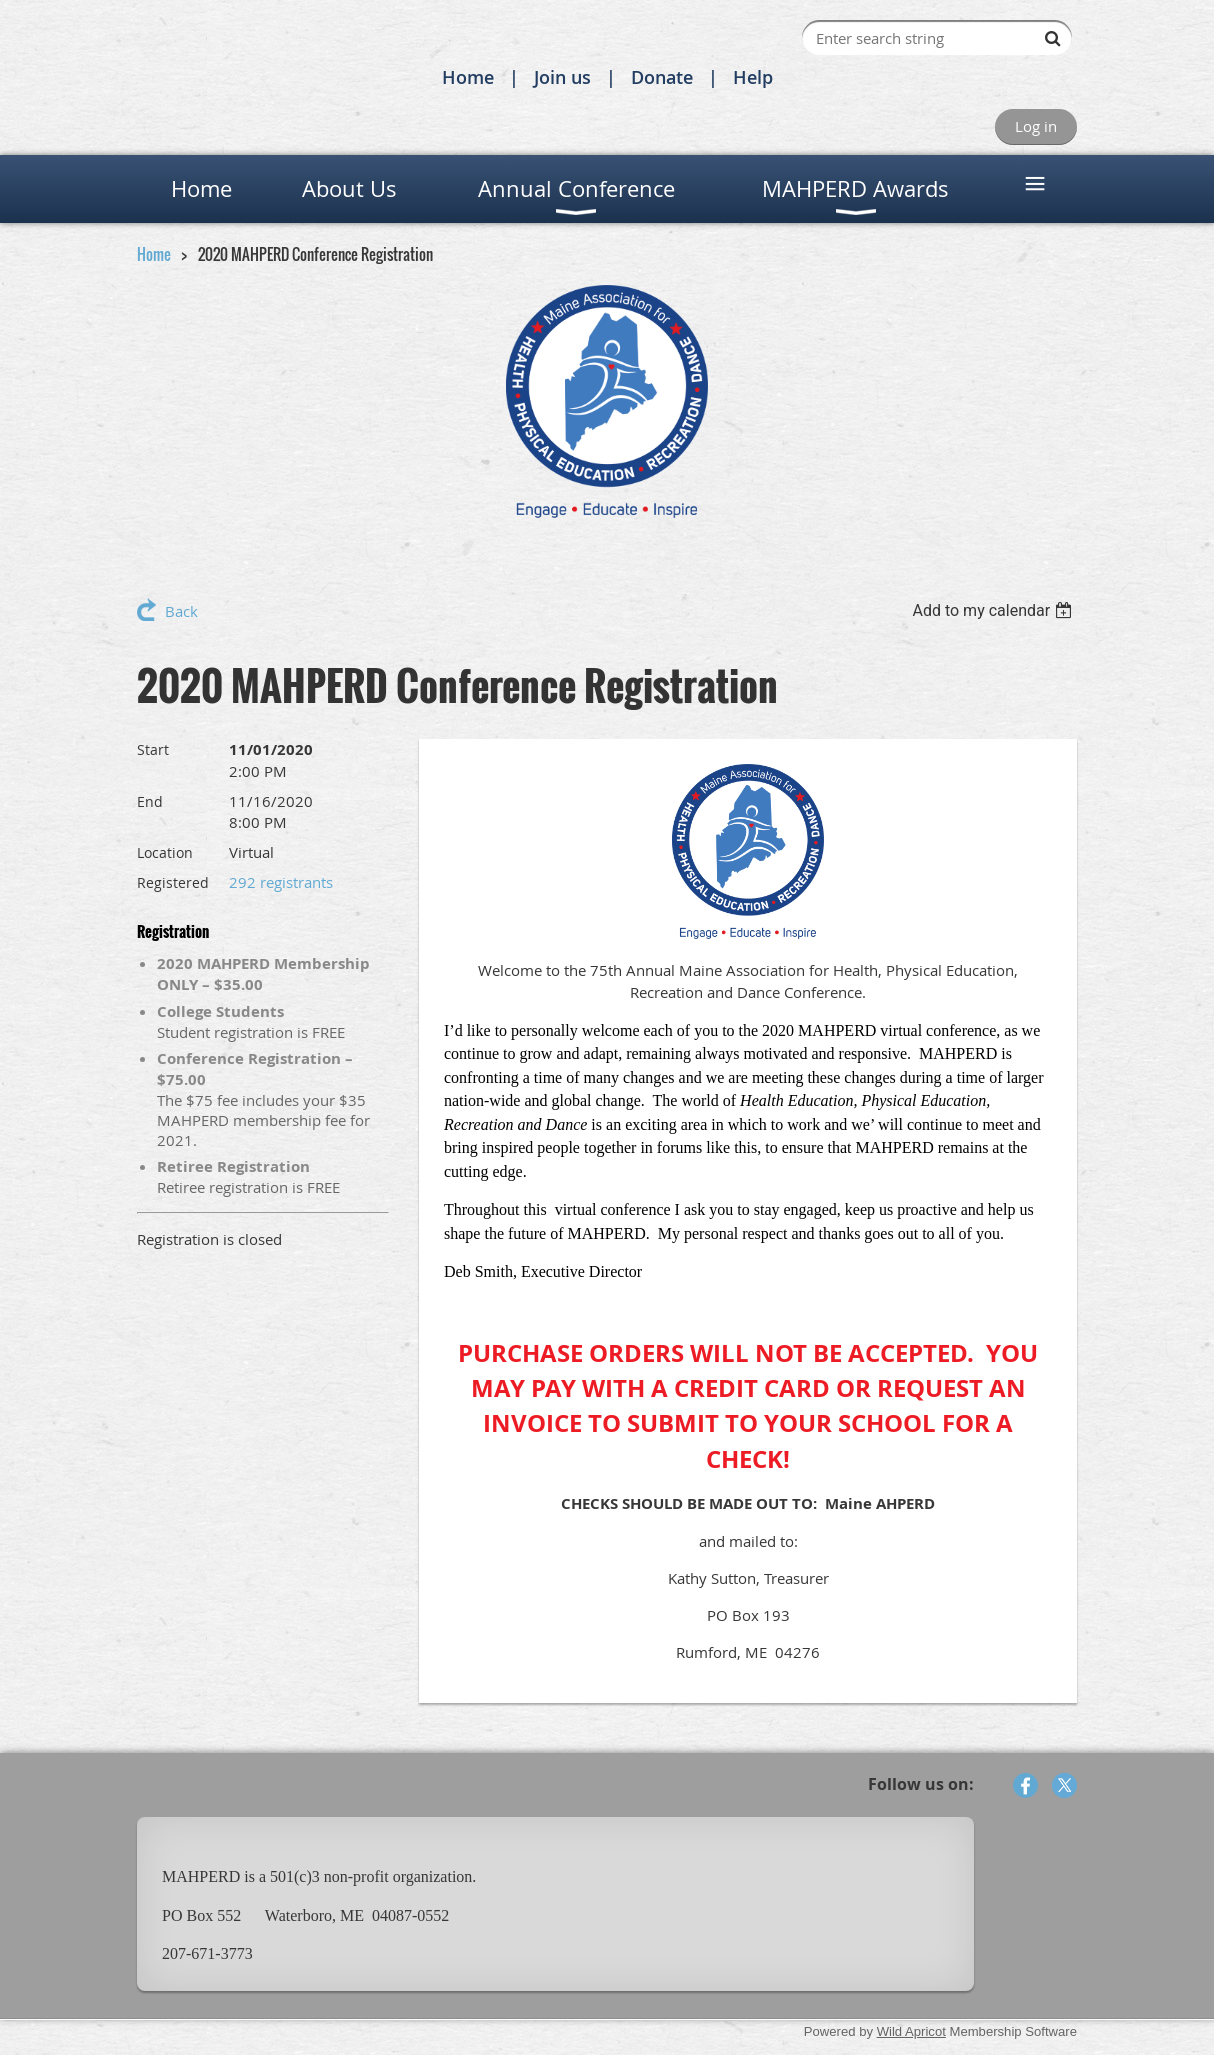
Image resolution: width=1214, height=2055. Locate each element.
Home (468, 77)
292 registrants (281, 882)
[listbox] (994, 610)
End (150, 801)
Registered (173, 882)
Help (753, 77)
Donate (662, 77)
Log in (1036, 126)
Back (181, 611)
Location (165, 852)
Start (153, 749)
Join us (562, 77)
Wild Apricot (911, 2031)
